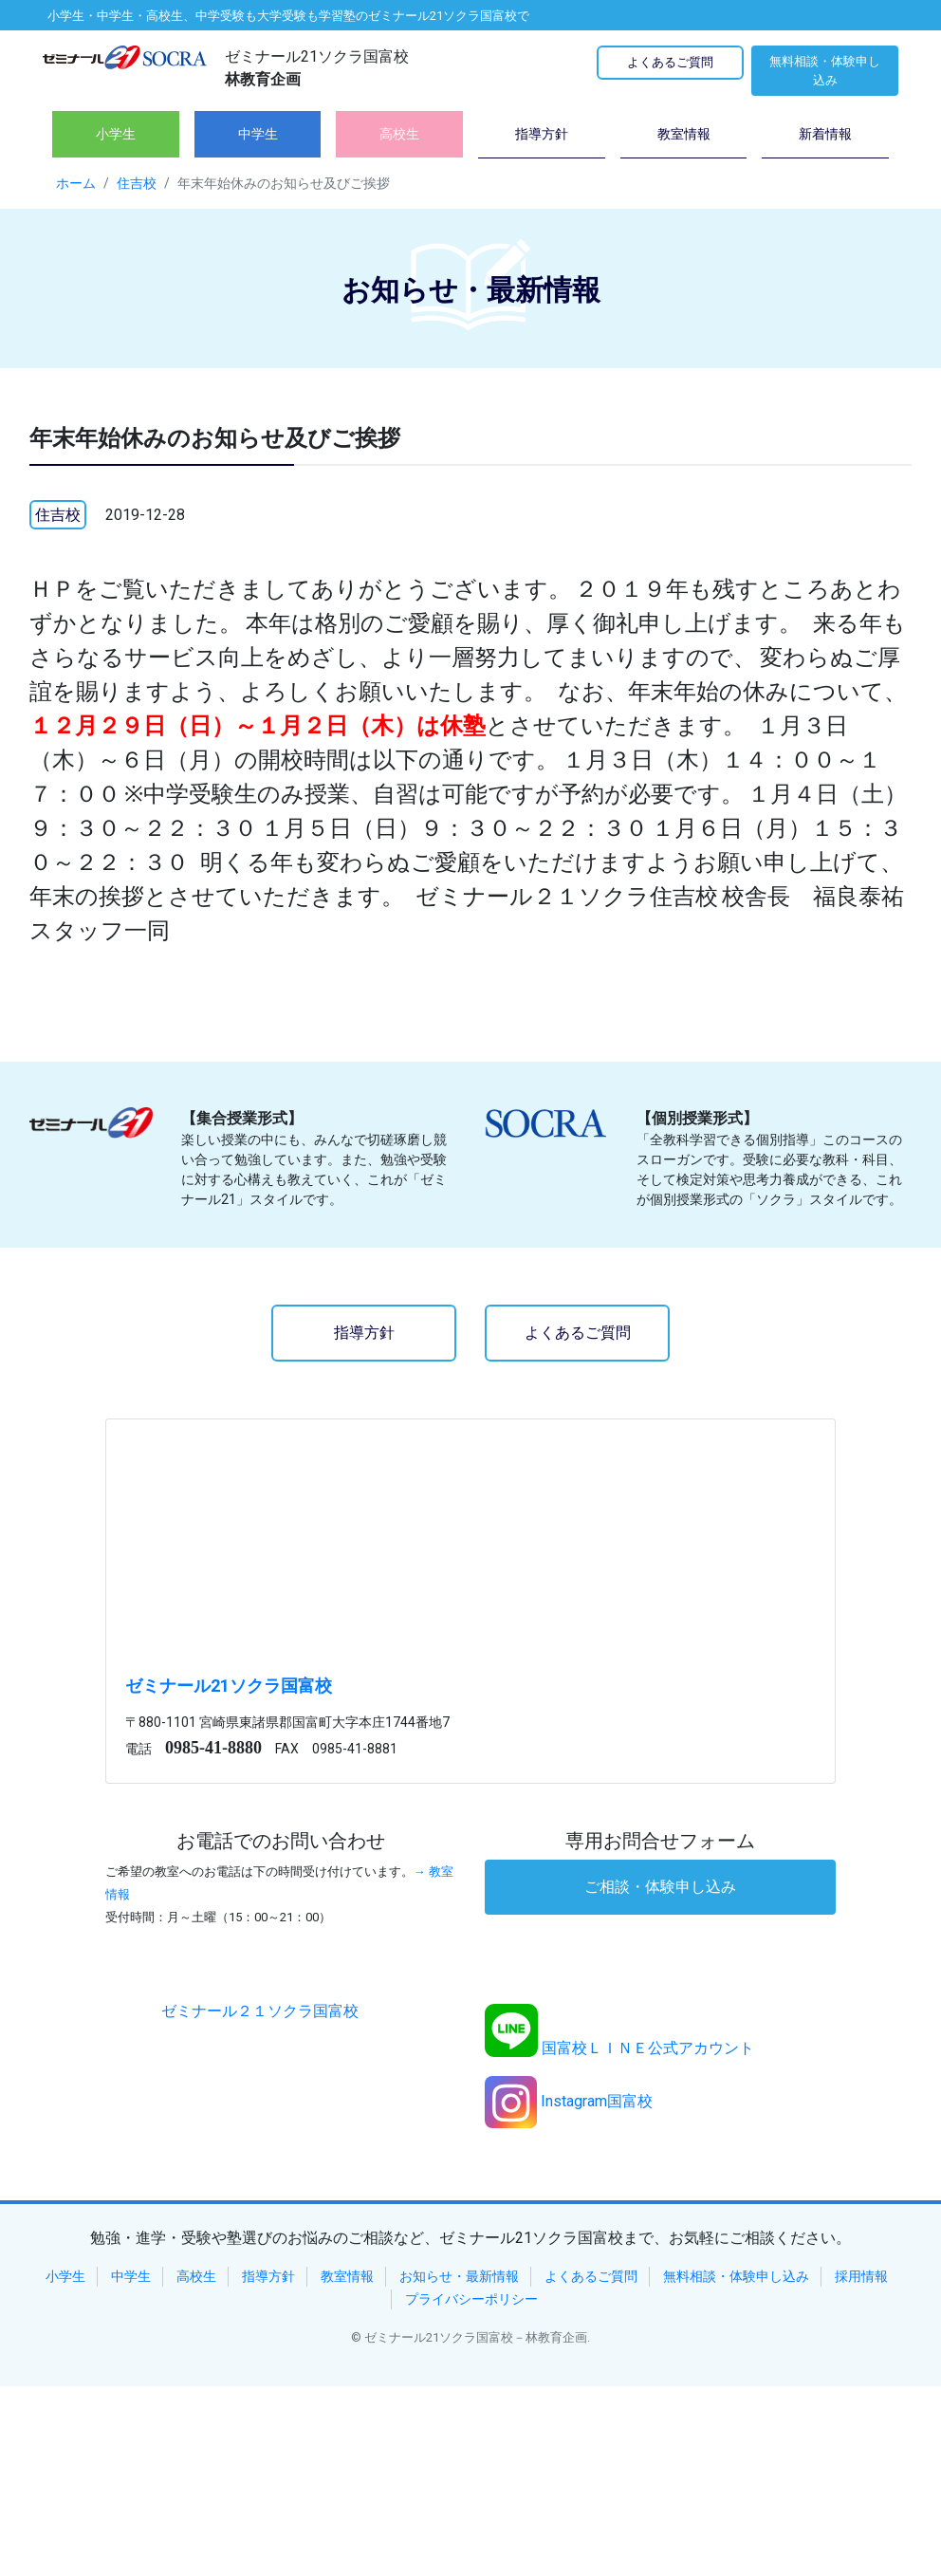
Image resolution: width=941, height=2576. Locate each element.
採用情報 (861, 2276)
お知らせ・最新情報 (459, 2276)
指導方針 (364, 1333)
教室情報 (347, 2276)
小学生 (65, 2276)
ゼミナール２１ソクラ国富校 (260, 2011)
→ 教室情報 (279, 1882)
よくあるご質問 (670, 62)
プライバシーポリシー (471, 2299)
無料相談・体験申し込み (824, 70)
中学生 (131, 2276)
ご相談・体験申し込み (660, 1887)
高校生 (196, 2276)
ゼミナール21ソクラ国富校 (228, 1686)
